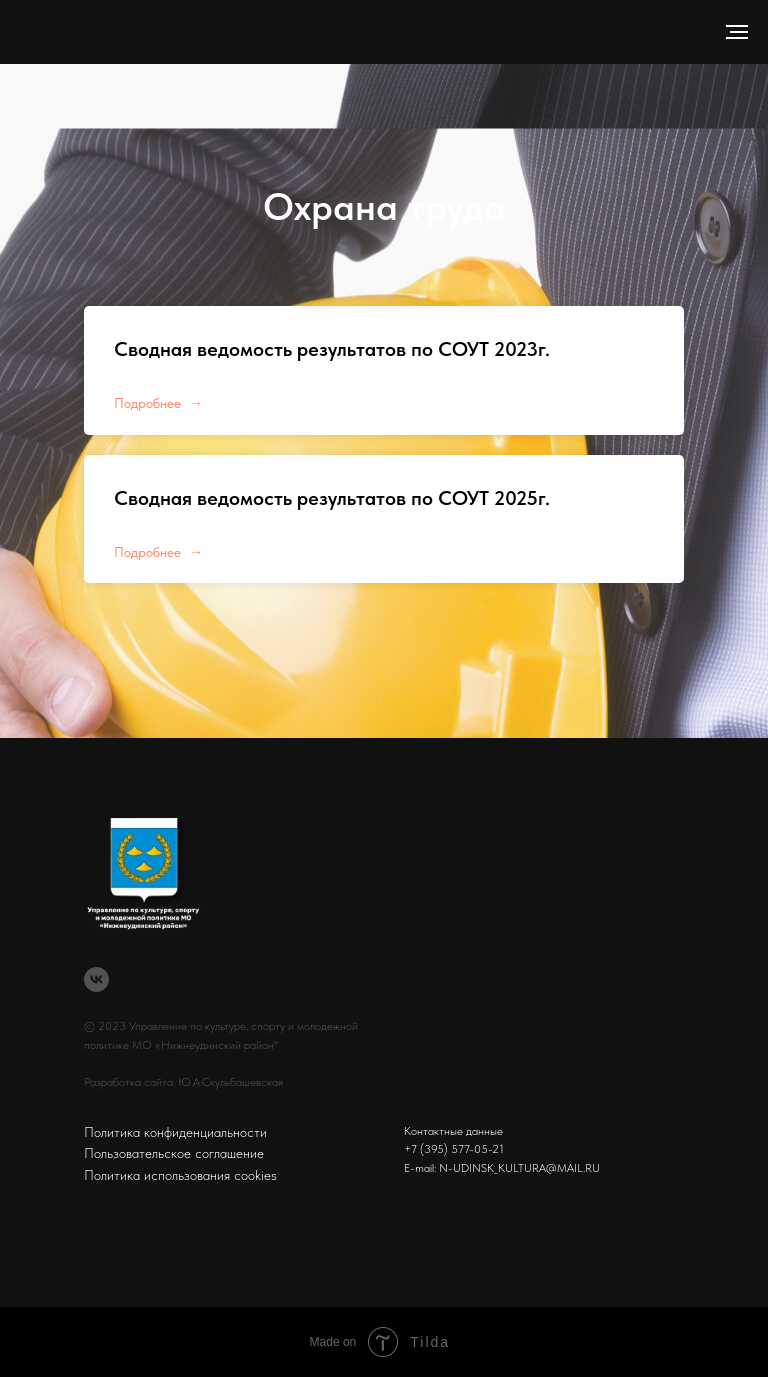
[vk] (96, 979)
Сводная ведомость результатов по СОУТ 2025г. (332, 498)
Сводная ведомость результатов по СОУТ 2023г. (332, 349)
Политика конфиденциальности (175, 1132)
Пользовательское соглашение (174, 1153)
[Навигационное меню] (737, 32)
